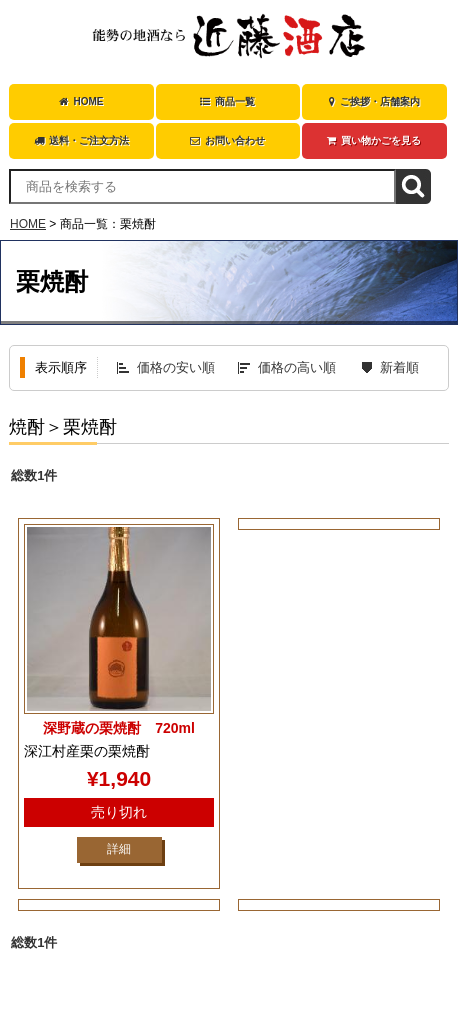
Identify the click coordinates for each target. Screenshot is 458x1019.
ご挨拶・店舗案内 (374, 101)
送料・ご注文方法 (81, 140)
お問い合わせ (227, 140)
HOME (81, 101)
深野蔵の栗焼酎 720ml (119, 728)
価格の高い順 (297, 367)
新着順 (399, 367)
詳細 (119, 849)
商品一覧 (227, 101)
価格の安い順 (176, 367)
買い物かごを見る (374, 140)
